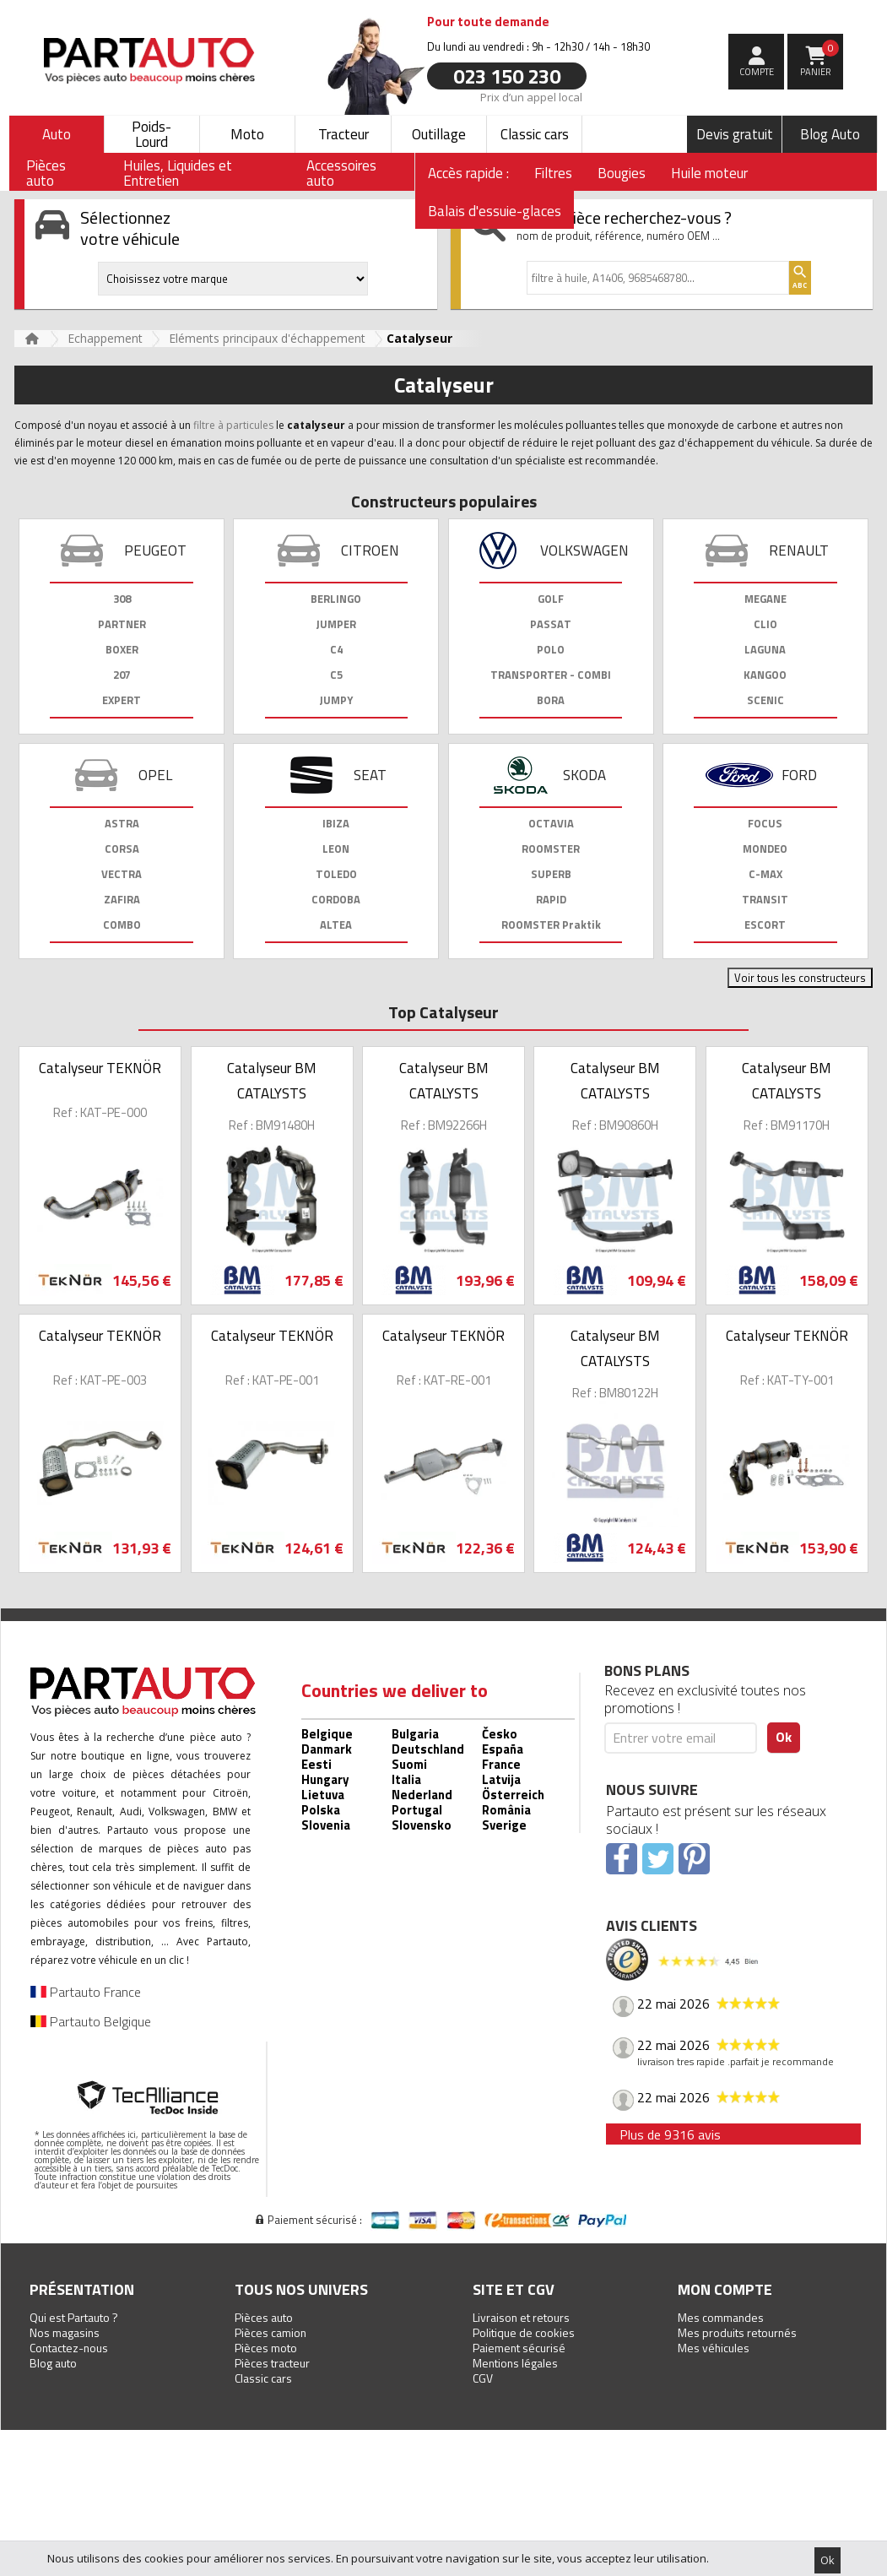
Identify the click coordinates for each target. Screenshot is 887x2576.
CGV (483, 2378)
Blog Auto (830, 134)
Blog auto (53, 2363)
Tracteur (343, 134)
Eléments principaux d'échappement (267, 338)
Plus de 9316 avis (670, 2134)
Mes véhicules (713, 2347)
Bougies (622, 173)
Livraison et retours (521, 2317)
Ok (827, 2560)
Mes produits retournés (737, 2332)
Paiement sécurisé (519, 2347)
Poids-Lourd (151, 134)
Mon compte (725, 2289)
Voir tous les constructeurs (800, 977)
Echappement (105, 338)
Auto (56, 134)
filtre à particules (233, 425)
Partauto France (85, 1992)
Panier (820, 59)
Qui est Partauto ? (74, 2317)
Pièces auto (264, 2317)
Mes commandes (721, 2317)
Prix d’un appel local (531, 96)
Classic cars (534, 134)
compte (756, 72)
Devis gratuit (734, 134)
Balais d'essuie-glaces (494, 211)
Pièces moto (266, 2347)
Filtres (553, 173)
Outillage (439, 134)
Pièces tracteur (272, 2363)
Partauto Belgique (90, 2021)
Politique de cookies (524, 2332)
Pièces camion (270, 2332)
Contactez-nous (69, 2347)
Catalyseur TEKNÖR (100, 1068)
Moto (247, 134)
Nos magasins (65, 2332)
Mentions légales (515, 2363)
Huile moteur (709, 173)
